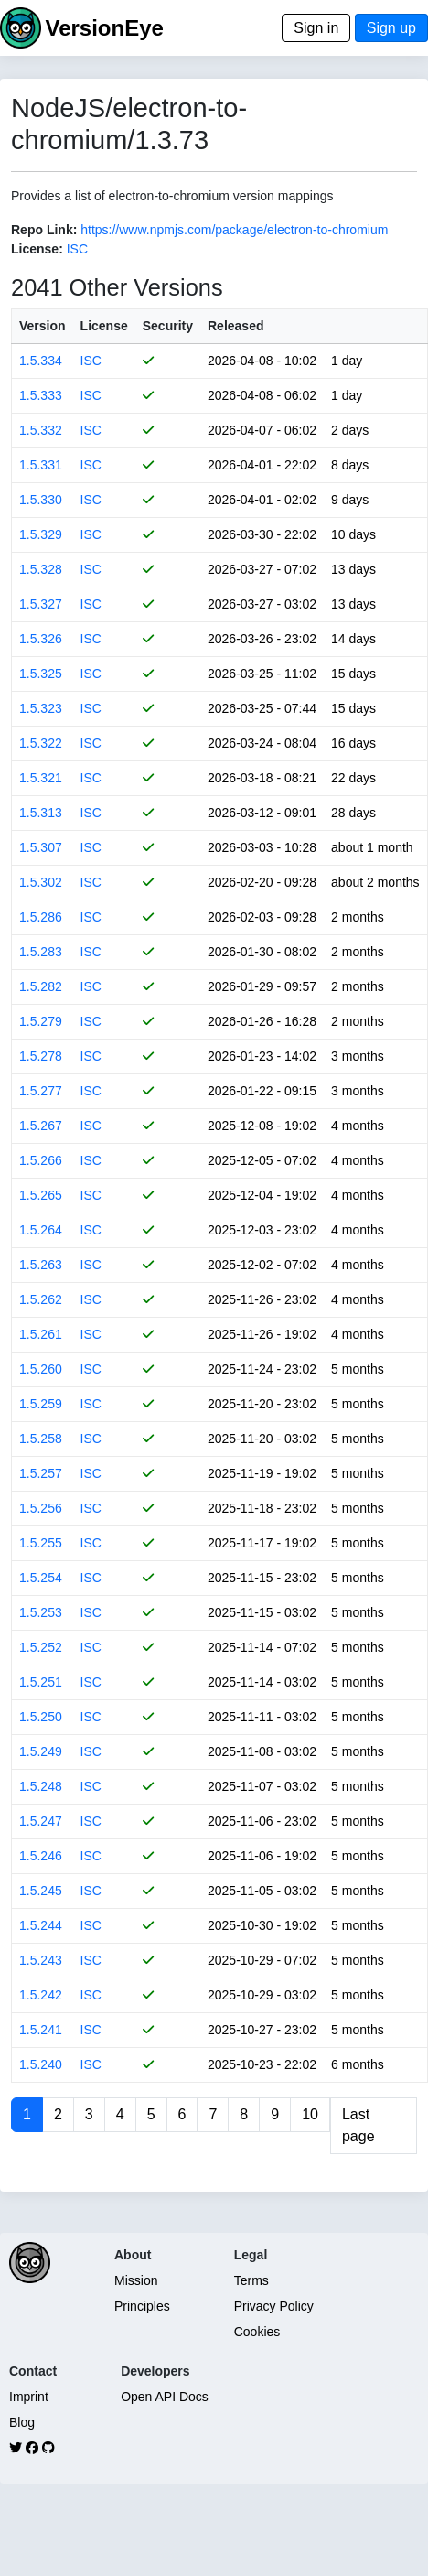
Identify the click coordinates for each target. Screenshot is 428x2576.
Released (235, 325)
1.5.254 (40, 1577)
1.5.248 (40, 1786)
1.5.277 (40, 1090)
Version (42, 325)
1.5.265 (40, 1195)
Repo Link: (44, 229)
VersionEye (104, 28)
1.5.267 (40, 1125)
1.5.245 (40, 1890)
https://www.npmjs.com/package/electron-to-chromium (234, 229)
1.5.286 (40, 917)
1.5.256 (40, 1508)
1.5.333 (40, 395)
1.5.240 (40, 2064)
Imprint (28, 2396)
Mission (135, 2280)
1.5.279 (40, 1021)
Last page (358, 2125)
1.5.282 (40, 986)
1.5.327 (40, 604)
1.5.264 (40, 1230)
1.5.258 (40, 1438)
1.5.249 (40, 1751)
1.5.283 (40, 951)
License (104, 325)
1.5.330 (40, 499)
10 (310, 2114)
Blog (22, 2422)
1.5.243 (40, 1960)
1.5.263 (40, 1264)
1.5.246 (40, 1855)
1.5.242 (40, 1995)
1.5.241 (40, 2029)
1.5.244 (40, 1925)
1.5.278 (40, 1056)
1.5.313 (40, 812)
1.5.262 (40, 1299)
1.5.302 (40, 882)
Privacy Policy (274, 2306)
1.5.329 (40, 534)
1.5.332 (40, 430)
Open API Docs (165, 2396)
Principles (142, 2306)
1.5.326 (40, 638)
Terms (251, 2280)
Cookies (257, 2331)
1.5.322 (40, 743)
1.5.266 (40, 1160)
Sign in (316, 28)
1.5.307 (40, 847)
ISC (77, 249)
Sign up (391, 28)
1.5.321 (40, 778)
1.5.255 (40, 1543)
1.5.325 (40, 673)
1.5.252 (40, 1647)
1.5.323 (40, 708)
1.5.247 (40, 1821)
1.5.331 (40, 465)
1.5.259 (40, 1403)
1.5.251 (40, 1682)
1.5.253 (40, 1612)
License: (37, 249)
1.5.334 (40, 360)
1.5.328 (40, 569)
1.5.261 (40, 1334)
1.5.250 (40, 1716)
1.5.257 (40, 1473)
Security (168, 325)
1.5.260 (40, 1369)
